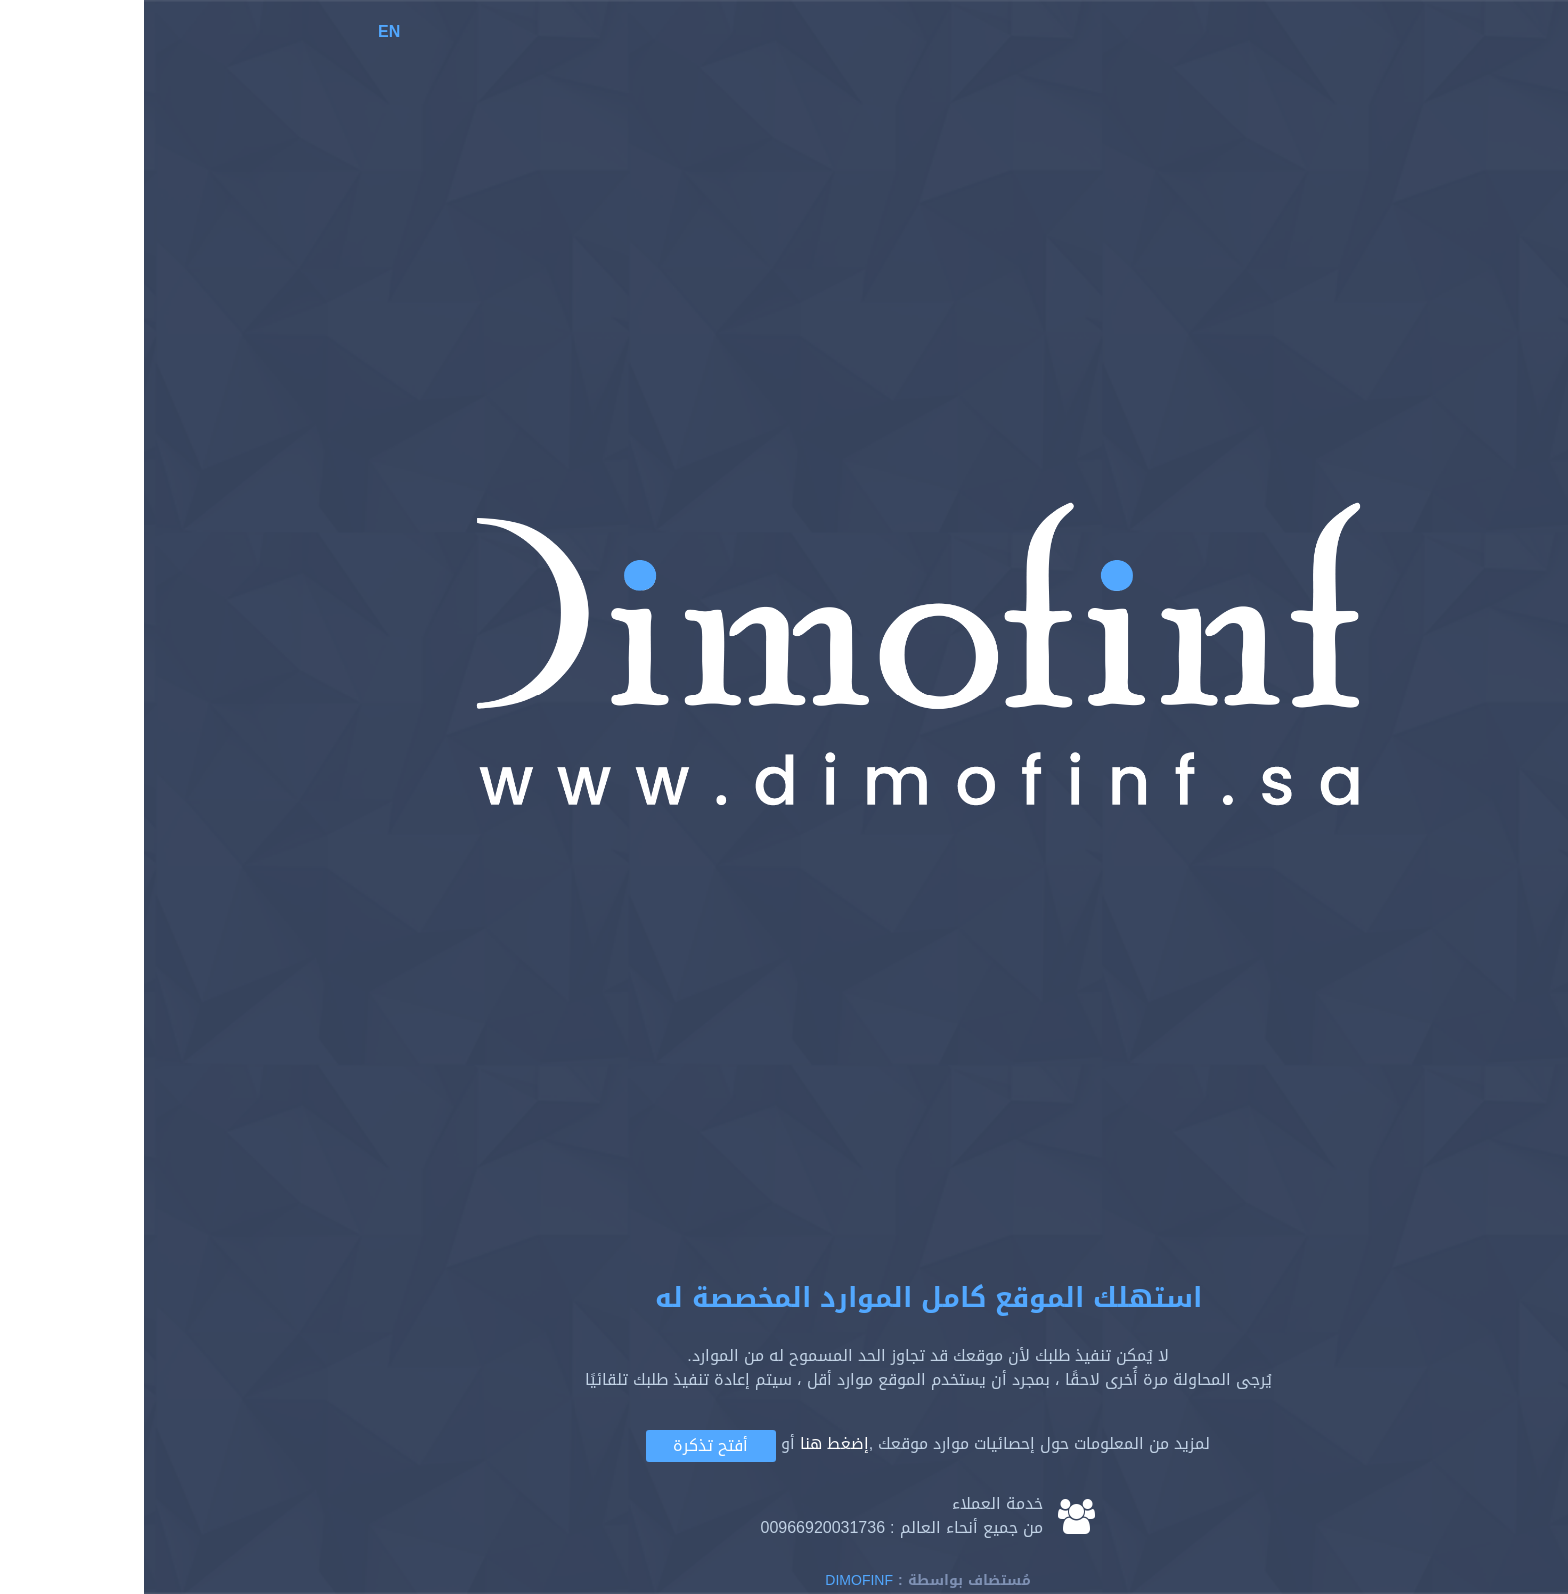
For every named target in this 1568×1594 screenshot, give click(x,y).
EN (245, 31)
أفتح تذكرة (566, 1445)
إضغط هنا (690, 1443)
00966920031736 (678, 1527)
